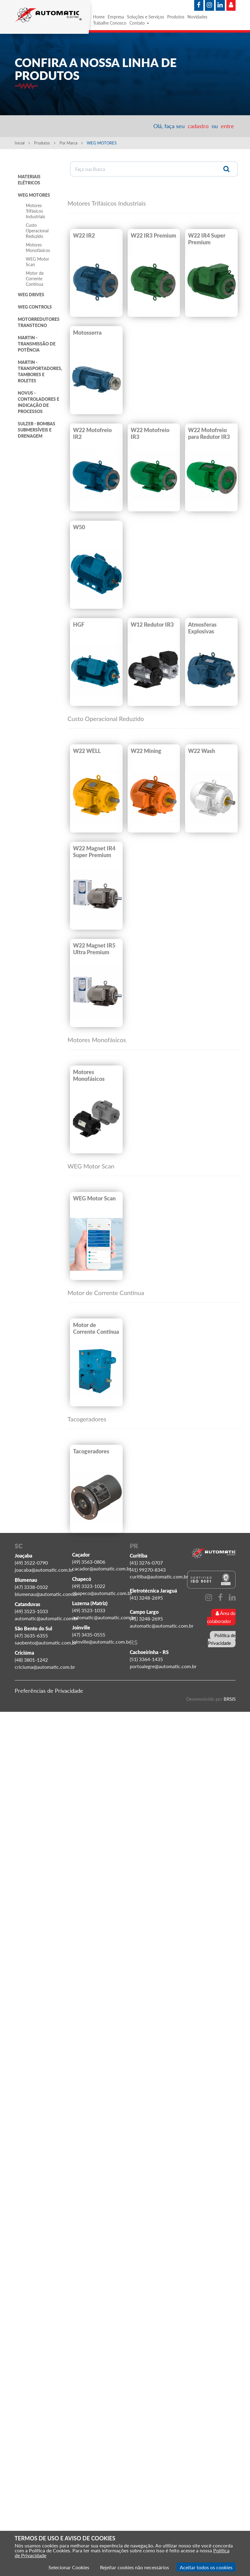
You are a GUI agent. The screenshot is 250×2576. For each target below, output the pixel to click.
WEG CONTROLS (35, 306)
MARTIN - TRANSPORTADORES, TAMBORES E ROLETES (40, 371)
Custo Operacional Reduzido (37, 231)
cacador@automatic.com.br (101, 1568)
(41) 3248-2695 (146, 1598)
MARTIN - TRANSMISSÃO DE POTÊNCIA (37, 344)
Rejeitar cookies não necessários (134, 2567)
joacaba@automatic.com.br (44, 1570)
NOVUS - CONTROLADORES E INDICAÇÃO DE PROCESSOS (38, 402)
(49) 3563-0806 (88, 1562)
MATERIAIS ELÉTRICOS (29, 179)
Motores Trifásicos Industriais (35, 211)
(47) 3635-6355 (31, 1635)
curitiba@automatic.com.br (159, 1576)
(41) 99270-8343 (148, 1570)
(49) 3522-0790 (31, 1563)
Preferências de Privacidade (49, 1690)
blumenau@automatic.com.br (46, 1594)
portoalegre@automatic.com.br (163, 1666)
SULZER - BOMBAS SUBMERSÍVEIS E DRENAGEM (36, 430)
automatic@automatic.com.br (47, 1618)
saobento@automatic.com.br (46, 1642)
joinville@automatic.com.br (101, 1641)
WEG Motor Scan (37, 261)
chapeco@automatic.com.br (102, 1593)
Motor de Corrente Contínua (35, 278)
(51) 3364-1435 (146, 1659)
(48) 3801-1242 (31, 1660)
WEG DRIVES (31, 294)
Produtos (175, 16)
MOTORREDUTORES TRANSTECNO (39, 322)
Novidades (197, 16)
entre (227, 126)
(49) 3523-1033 (31, 1611)
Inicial (22, 142)
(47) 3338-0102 (31, 1587)
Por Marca (71, 142)
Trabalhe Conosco (109, 23)
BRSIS (229, 1699)
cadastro (198, 126)
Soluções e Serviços (145, 16)
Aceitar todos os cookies (206, 2567)
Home (99, 16)
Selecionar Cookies (68, 2567)
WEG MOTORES (34, 195)
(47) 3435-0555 (88, 1634)
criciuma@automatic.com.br (45, 1667)
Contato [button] (139, 23)
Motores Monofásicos (38, 247)
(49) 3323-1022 (88, 1586)
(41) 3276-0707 (146, 1563)
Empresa (116, 16)
